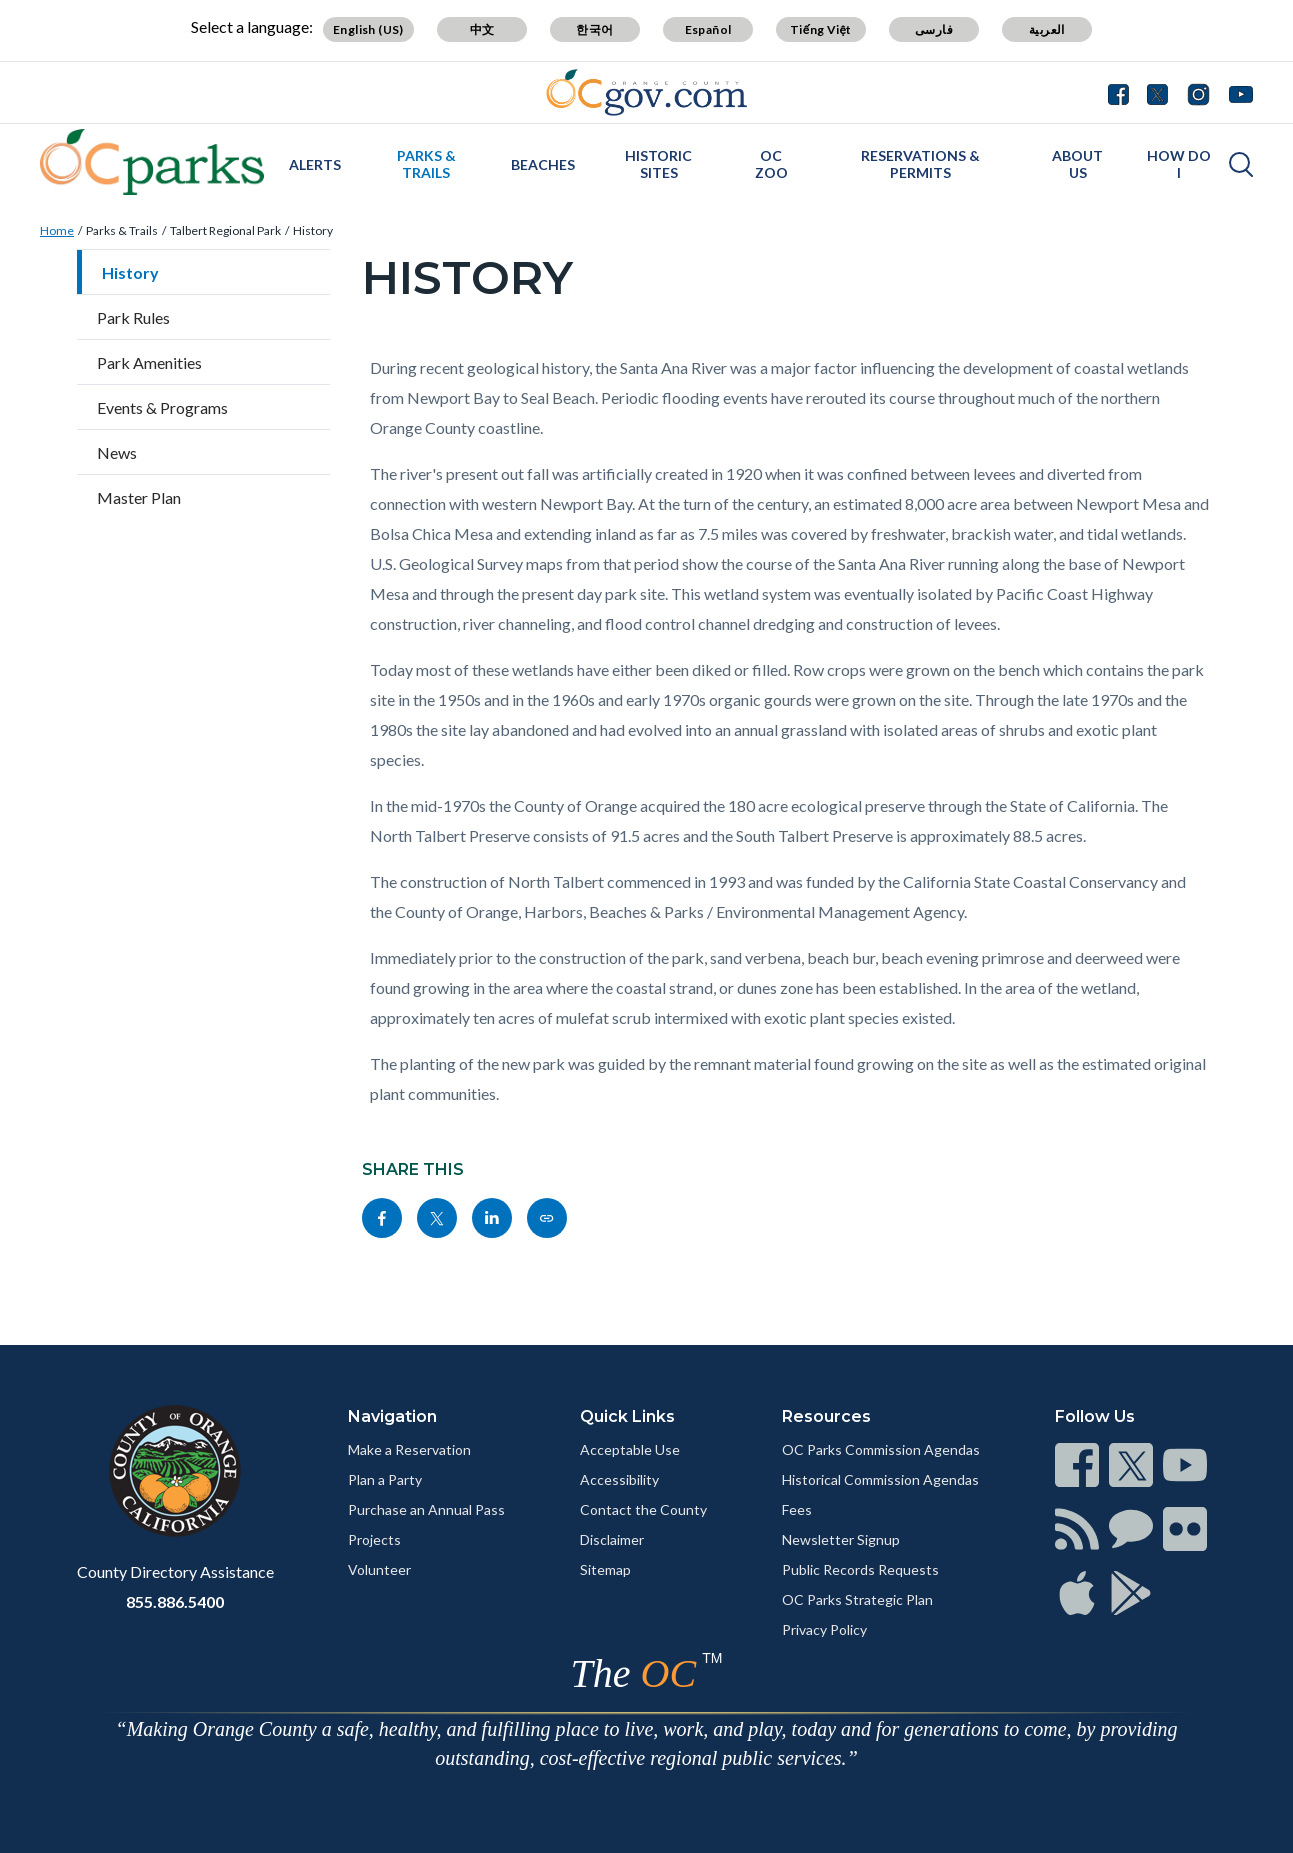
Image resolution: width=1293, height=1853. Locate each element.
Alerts (315, 164)
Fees (797, 1509)
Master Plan (139, 497)
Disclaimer (612, 1539)
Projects (374, 1539)
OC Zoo (771, 164)
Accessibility (619, 1479)
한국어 (594, 29)
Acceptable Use (630, 1449)
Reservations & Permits (920, 164)
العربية (1047, 29)
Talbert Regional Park (225, 230)
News (117, 452)
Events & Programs (162, 407)
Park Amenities (149, 362)
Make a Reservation (409, 1449)
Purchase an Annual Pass (426, 1509)
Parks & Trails (426, 164)
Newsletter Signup (841, 1539)
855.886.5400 (175, 1601)
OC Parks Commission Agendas (881, 1449)
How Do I (1179, 164)
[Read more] (646, 92)
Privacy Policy (824, 1629)
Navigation (392, 1416)
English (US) (368, 29)
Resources (826, 1416)
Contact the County (643, 1509)
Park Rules (133, 317)
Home (57, 230)
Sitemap (605, 1569)
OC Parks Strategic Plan (857, 1599)
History (313, 230)
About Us (1077, 164)
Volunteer (379, 1569)
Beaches (543, 164)
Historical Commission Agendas (880, 1479)
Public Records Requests (860, 1569)
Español (708, 29)
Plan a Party (385, 1479)
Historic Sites (658, 164)
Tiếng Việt (821, 29)
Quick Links (627, 1416)
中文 (482, 29)
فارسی (934, 29)
